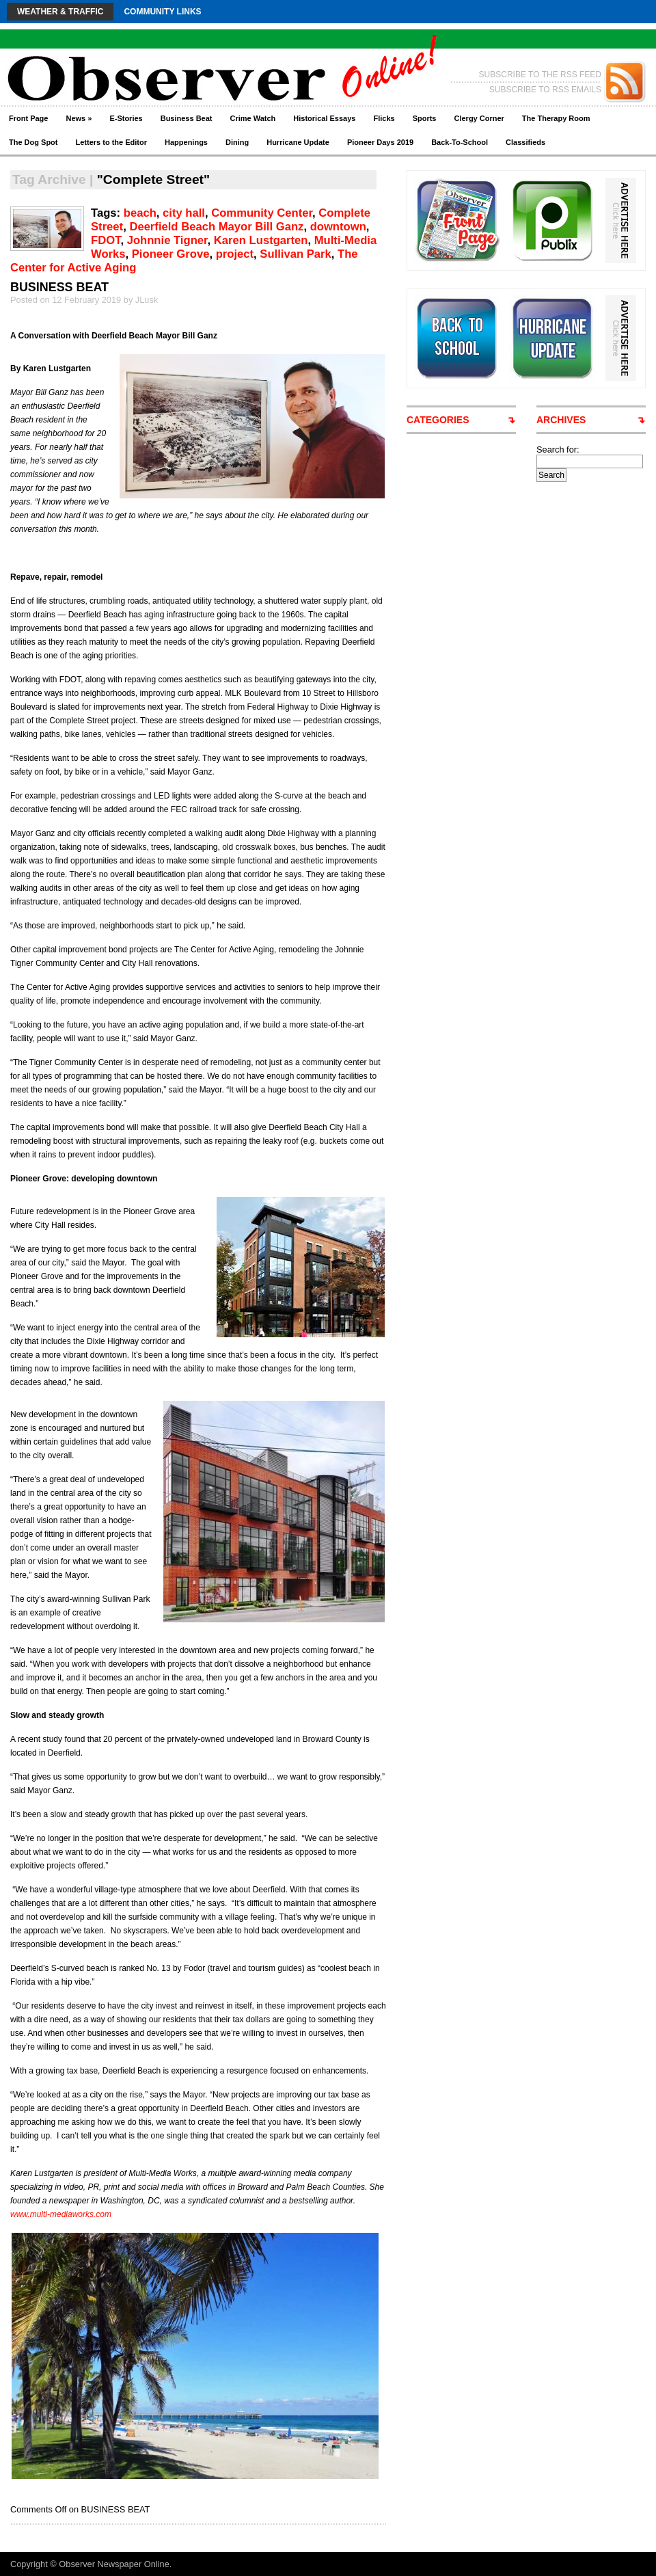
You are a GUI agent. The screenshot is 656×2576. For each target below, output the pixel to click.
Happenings (186, 142)
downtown (338, 226)
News (79, 118)
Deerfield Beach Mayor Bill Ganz (216, 226)
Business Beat (187, 118)
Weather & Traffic (60, 11)
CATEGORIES (438, 419)
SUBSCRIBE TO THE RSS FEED (540, 74)
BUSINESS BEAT (59, 287)
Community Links (162, 11)
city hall (184, 212)
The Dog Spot (33, 142)
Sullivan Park (295, 253)
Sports (425, 118)
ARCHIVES (561, 419)
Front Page (28, 118)
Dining (237, 142)
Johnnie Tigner (167, 240)
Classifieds (525, 142)
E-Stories (125, 118)
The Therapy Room (556, 118)
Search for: (557, 449)
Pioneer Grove (171, 253)
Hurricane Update (297, 142)
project (235, 253)
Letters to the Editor (112, 142)
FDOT (105, 240)
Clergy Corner (479, 118)
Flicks (383, 118)
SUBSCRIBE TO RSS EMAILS (545, 89)
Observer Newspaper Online (114, 2564)
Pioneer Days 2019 (380, 142)
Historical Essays (324, 118)
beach (140, 212)
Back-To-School (459, 142)
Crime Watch (253, 118)
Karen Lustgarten (261, 240)
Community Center (261, 212)
